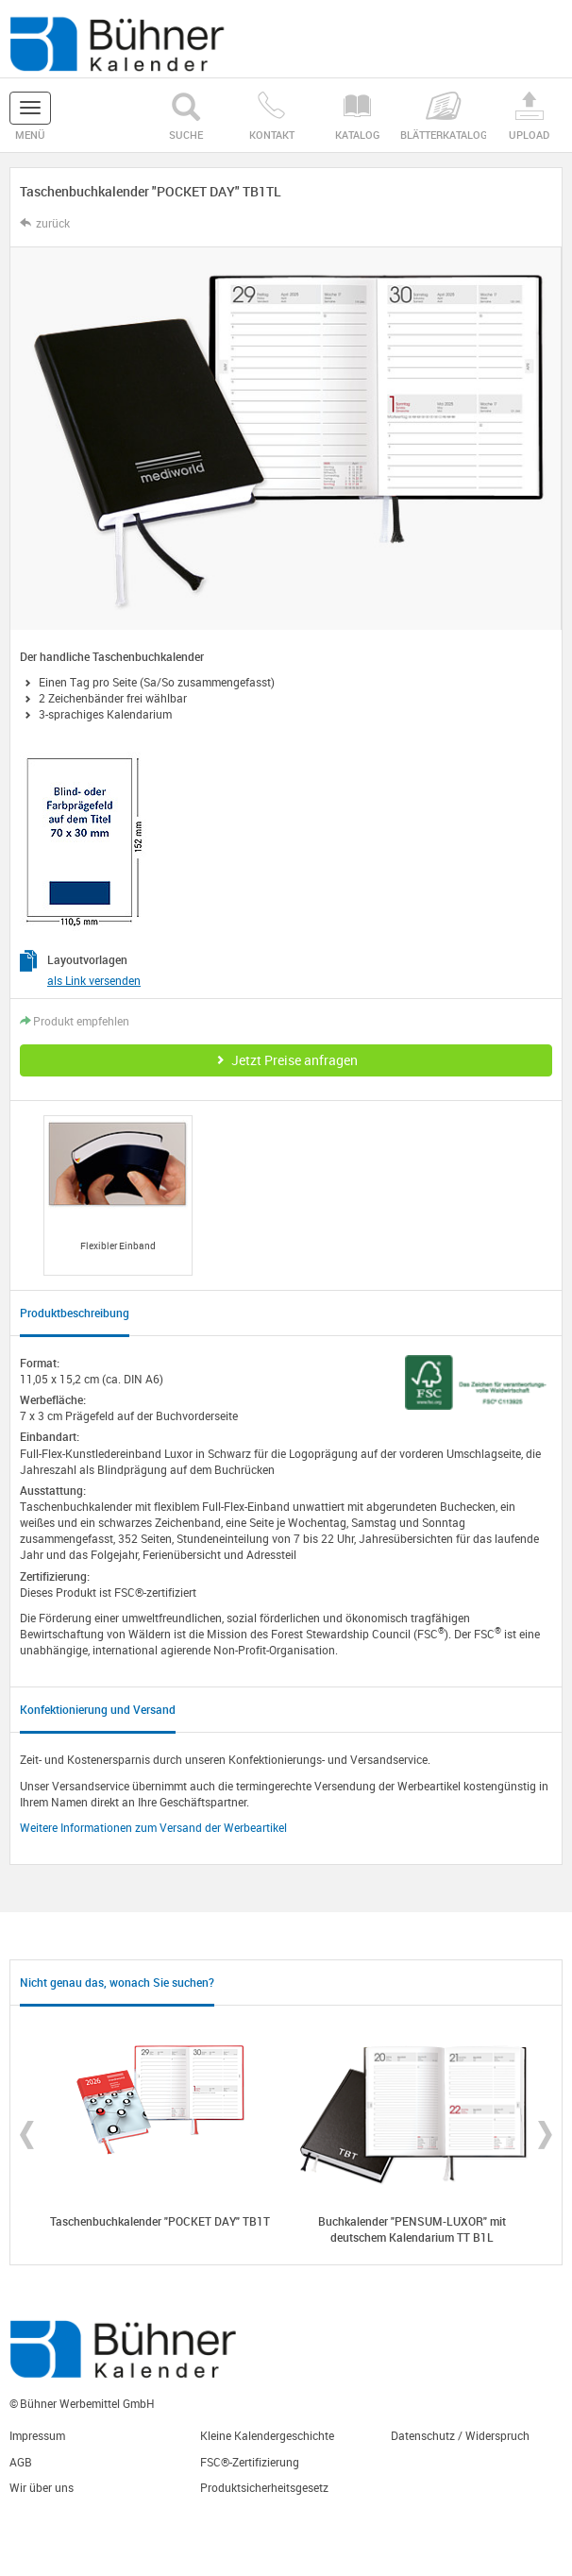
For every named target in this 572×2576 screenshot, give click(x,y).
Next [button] (545, 2135)
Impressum (37, 2435)
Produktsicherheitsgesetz (264, 2487)
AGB (20, 2461)
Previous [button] (27, 2135)
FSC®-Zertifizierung (249, 2461)
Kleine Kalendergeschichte (267, 2435)
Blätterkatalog (443, 117)
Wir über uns (41, 2487)
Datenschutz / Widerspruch (460, 2435)
